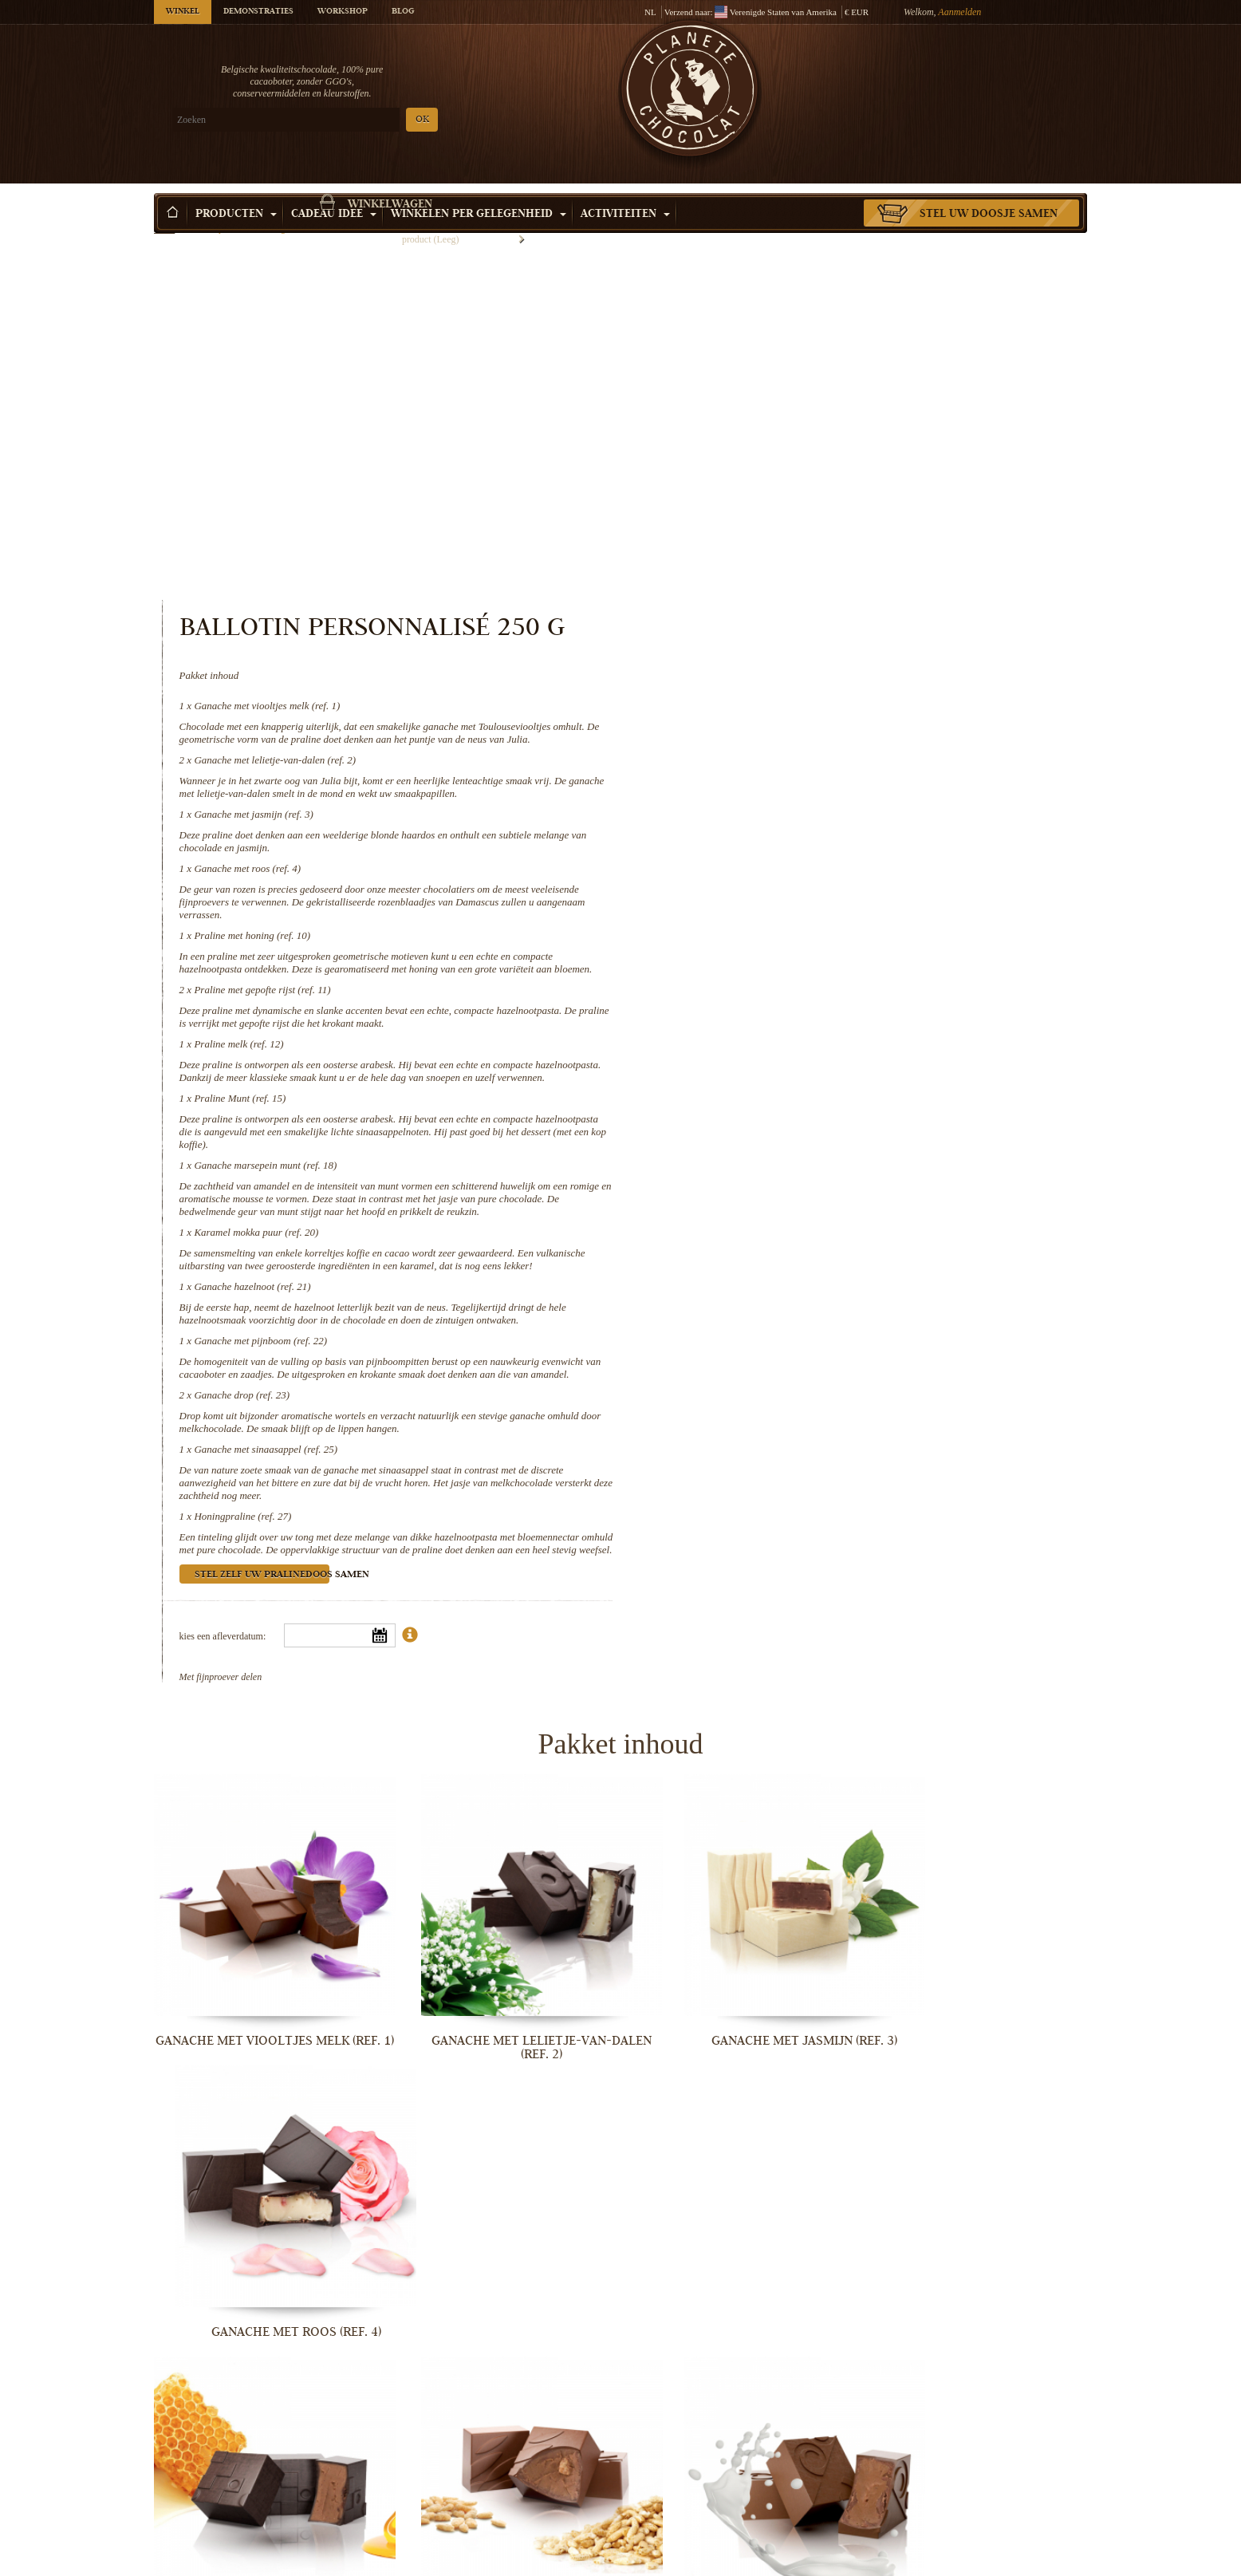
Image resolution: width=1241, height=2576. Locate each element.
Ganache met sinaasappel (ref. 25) (803, 1185)
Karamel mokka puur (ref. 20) (793, 943)
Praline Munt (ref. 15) (777, 796)
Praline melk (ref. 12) (776, 729)
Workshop (342, 12)
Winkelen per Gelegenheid (478, 190)
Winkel (182, 12)
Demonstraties (258, 12)
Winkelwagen (970, 75)
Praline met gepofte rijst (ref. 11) (799, 674)
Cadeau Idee (333, 190)
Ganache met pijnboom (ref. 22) (798, 1064)
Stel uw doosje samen (989, 190)
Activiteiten (625, 190)
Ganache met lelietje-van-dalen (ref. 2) (812, 432)
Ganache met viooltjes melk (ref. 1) (804, 365)
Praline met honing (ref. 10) (789, 607)
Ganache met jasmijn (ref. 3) (790, 486)
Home (164, 219)
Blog (403, 12)
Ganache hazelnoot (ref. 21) (789, 1010)
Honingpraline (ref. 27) (780, 1252)
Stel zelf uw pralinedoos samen (798, 1324)
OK (342, 120)
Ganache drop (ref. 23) (779, 1131)
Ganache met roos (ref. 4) (784, 540)
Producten (236, 190)
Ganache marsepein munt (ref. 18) (802, 863)
